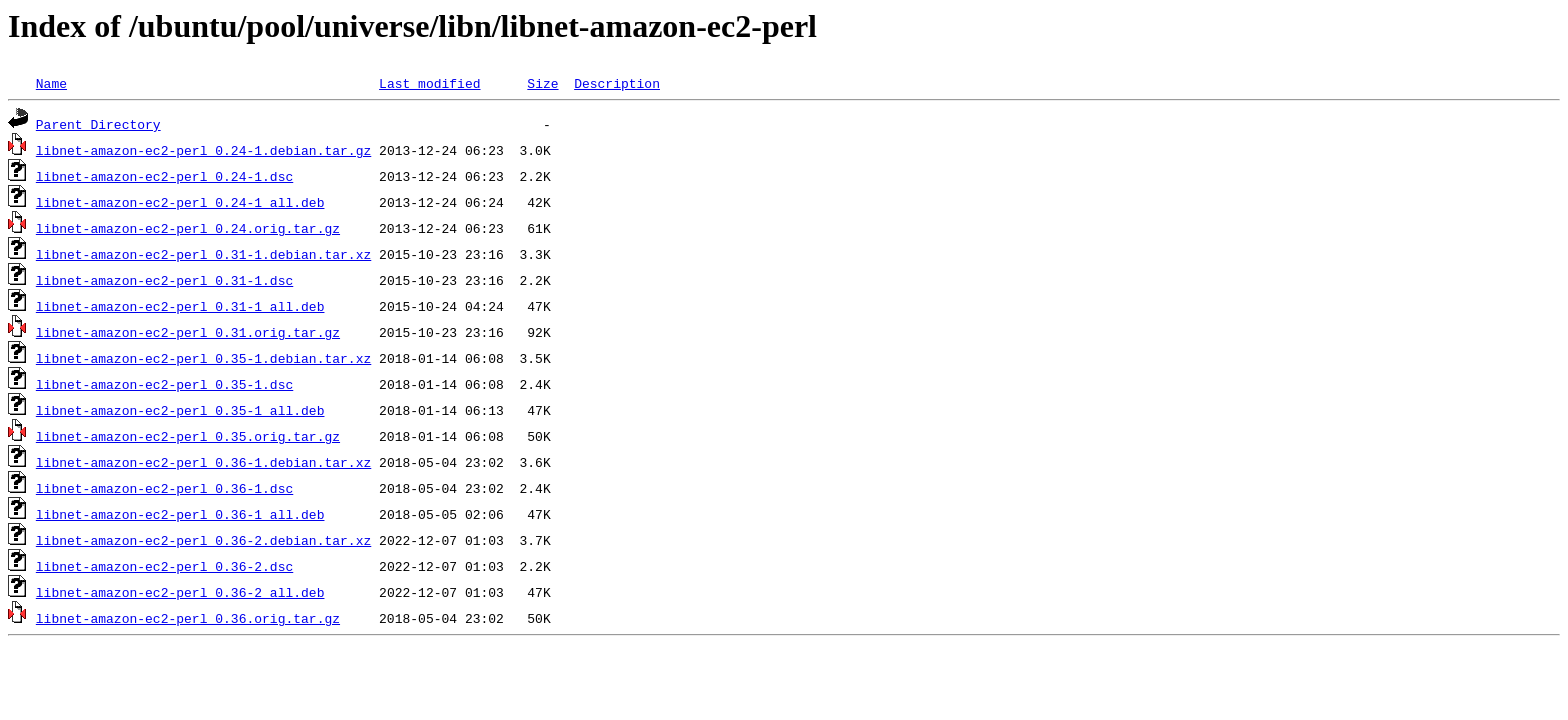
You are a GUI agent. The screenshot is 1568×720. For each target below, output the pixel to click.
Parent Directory (98, 124)
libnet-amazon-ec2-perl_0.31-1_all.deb (180, 306)
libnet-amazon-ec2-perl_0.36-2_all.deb (180, 592)
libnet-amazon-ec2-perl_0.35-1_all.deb (180, 410)
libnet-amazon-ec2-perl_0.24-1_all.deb (180, 202)
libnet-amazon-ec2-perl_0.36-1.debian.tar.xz (203, 462)
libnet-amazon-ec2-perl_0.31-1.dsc (164, 280)
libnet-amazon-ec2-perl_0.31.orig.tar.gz (188, 332)
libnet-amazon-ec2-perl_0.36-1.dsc (164, 488)
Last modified (429, 83)
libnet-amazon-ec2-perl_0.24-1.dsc (164, 176)
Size (542, 83)
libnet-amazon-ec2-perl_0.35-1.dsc (164, 384)
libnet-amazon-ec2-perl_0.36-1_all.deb (180, 514)
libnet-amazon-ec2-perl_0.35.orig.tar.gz (188, 436)
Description (617, 83)
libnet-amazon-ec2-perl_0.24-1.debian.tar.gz (203, 150)
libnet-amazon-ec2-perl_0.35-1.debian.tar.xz (203, 358)
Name (51, 83)
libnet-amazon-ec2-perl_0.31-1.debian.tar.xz (203, 254)
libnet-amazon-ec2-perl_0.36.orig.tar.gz (188, 618)
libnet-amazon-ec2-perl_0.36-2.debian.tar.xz (203, 540)
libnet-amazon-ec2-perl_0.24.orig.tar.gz (188, 228)
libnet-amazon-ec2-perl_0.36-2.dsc (164, 566)
